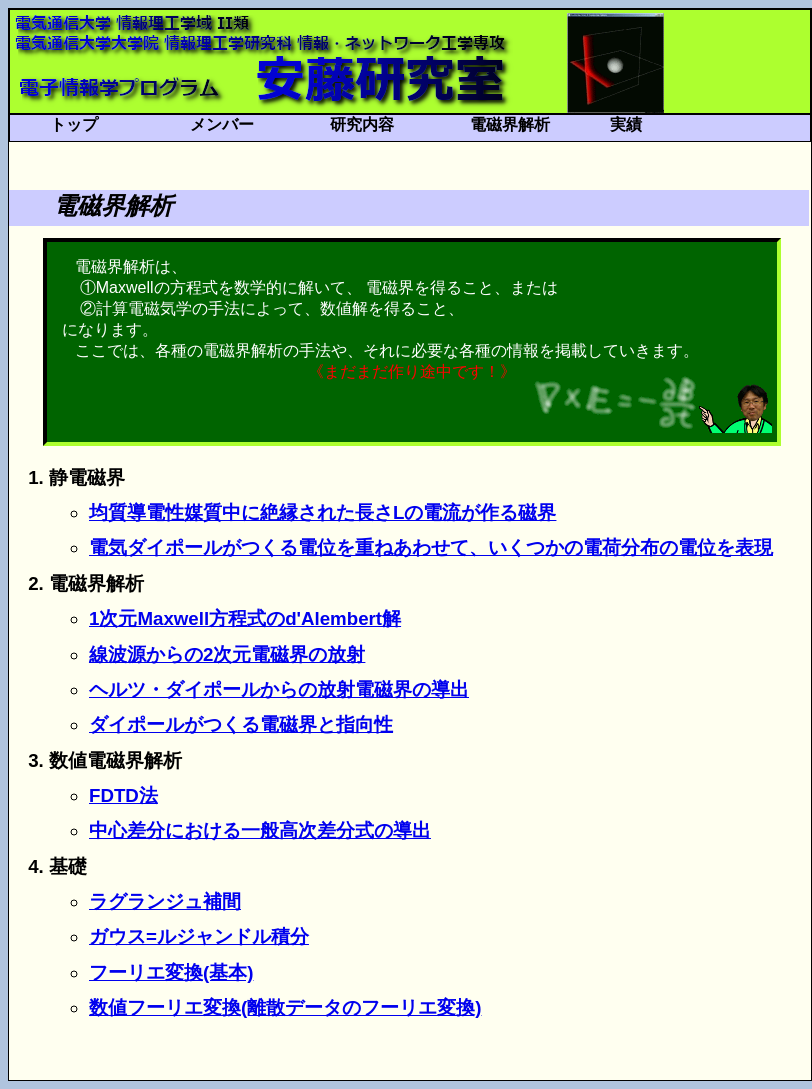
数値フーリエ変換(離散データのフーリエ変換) (285, 1007)
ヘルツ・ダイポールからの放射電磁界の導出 (279, 689)
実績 (626, 124)
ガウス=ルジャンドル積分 (199, 936)
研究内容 (362, 124)
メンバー (222, 124)
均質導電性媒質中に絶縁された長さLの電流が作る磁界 (322, 512)
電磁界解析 (510, 124)
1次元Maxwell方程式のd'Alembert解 (245, 618)
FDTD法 (123, 795)
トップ (74, 124)
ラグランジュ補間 (165, 901)
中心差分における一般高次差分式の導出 (260, 830)
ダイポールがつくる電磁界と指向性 (241, 724)
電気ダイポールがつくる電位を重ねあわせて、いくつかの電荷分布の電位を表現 (431, 547)
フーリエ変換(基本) (171, 972)
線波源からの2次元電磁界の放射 (227, 654)
